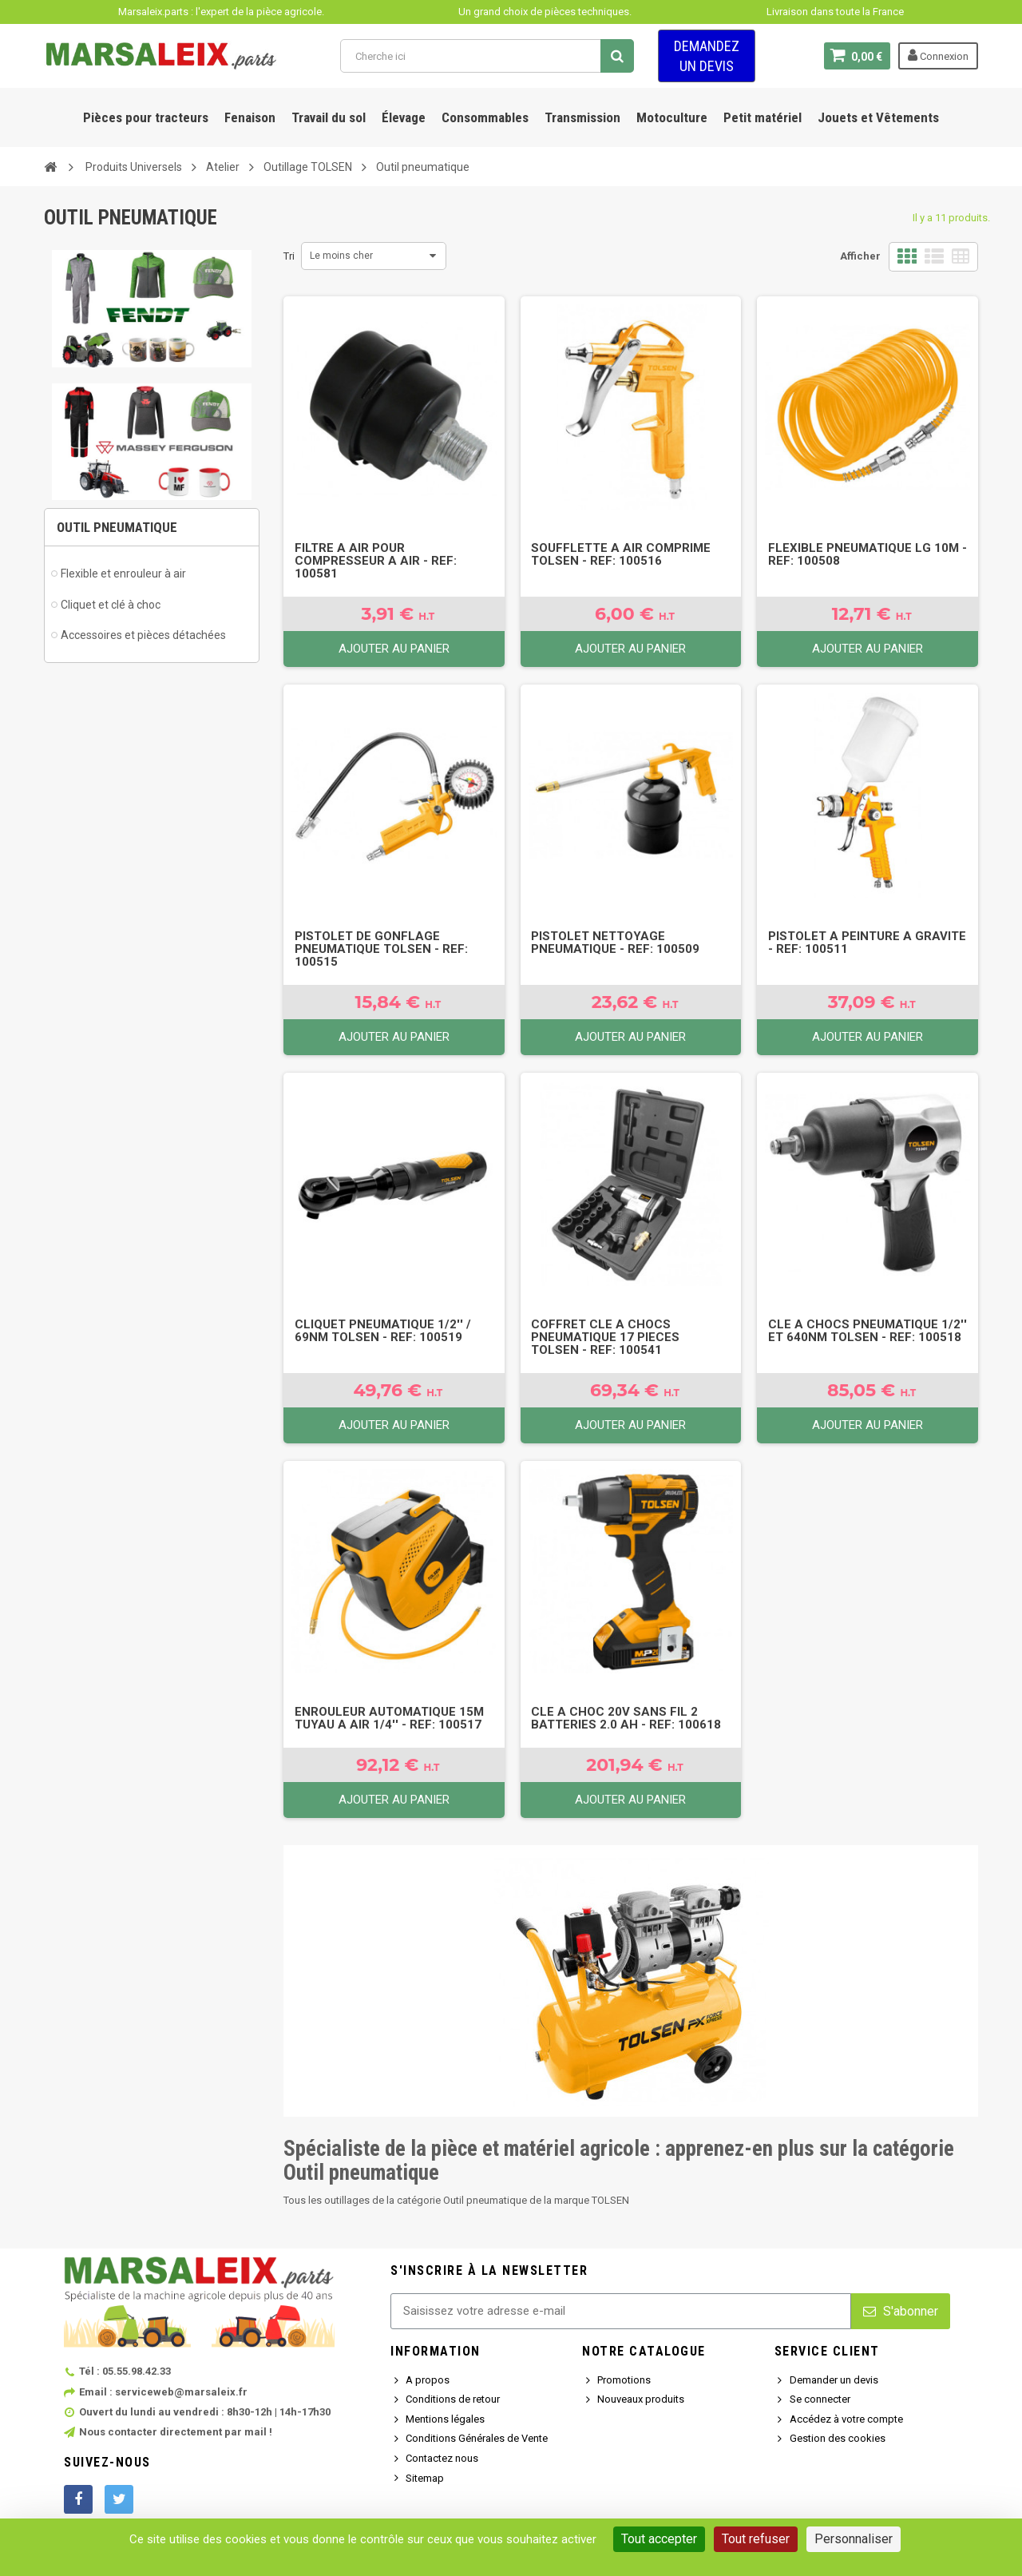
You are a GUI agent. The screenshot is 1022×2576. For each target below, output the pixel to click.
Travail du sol (328, 117)
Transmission (582, 117)
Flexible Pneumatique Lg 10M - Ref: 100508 (867, 554)
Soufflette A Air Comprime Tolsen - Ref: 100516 (621, 554)
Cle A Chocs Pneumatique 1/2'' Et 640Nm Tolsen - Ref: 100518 (867, 1330)
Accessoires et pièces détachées (143, 635)
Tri (289, 256)
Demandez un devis (706, 56)
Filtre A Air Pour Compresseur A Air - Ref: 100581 (376, 561)
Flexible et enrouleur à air (123, 573)
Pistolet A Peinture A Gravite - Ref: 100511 (867, 942)
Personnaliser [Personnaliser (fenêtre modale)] (853, 2538)
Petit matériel (762, 117)
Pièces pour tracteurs (145, 117)
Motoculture (671, 117)
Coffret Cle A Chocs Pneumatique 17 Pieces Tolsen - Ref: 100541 (605, 1337)
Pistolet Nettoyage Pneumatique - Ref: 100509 (615, 942)
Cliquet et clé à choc (110, 604)
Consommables (485, 117)
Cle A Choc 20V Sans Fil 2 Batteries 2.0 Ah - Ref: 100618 (626, 1718)
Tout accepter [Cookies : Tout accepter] (659, 2538)
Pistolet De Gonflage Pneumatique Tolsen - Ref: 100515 (381, 949)
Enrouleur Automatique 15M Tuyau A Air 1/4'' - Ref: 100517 (389, 1718)
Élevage (404, 117)
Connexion (938, 55)
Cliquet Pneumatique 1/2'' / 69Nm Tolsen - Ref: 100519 (383, 1330)
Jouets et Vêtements (878, 117)
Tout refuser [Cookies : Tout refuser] (756, 2538)
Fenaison (249, 117)
